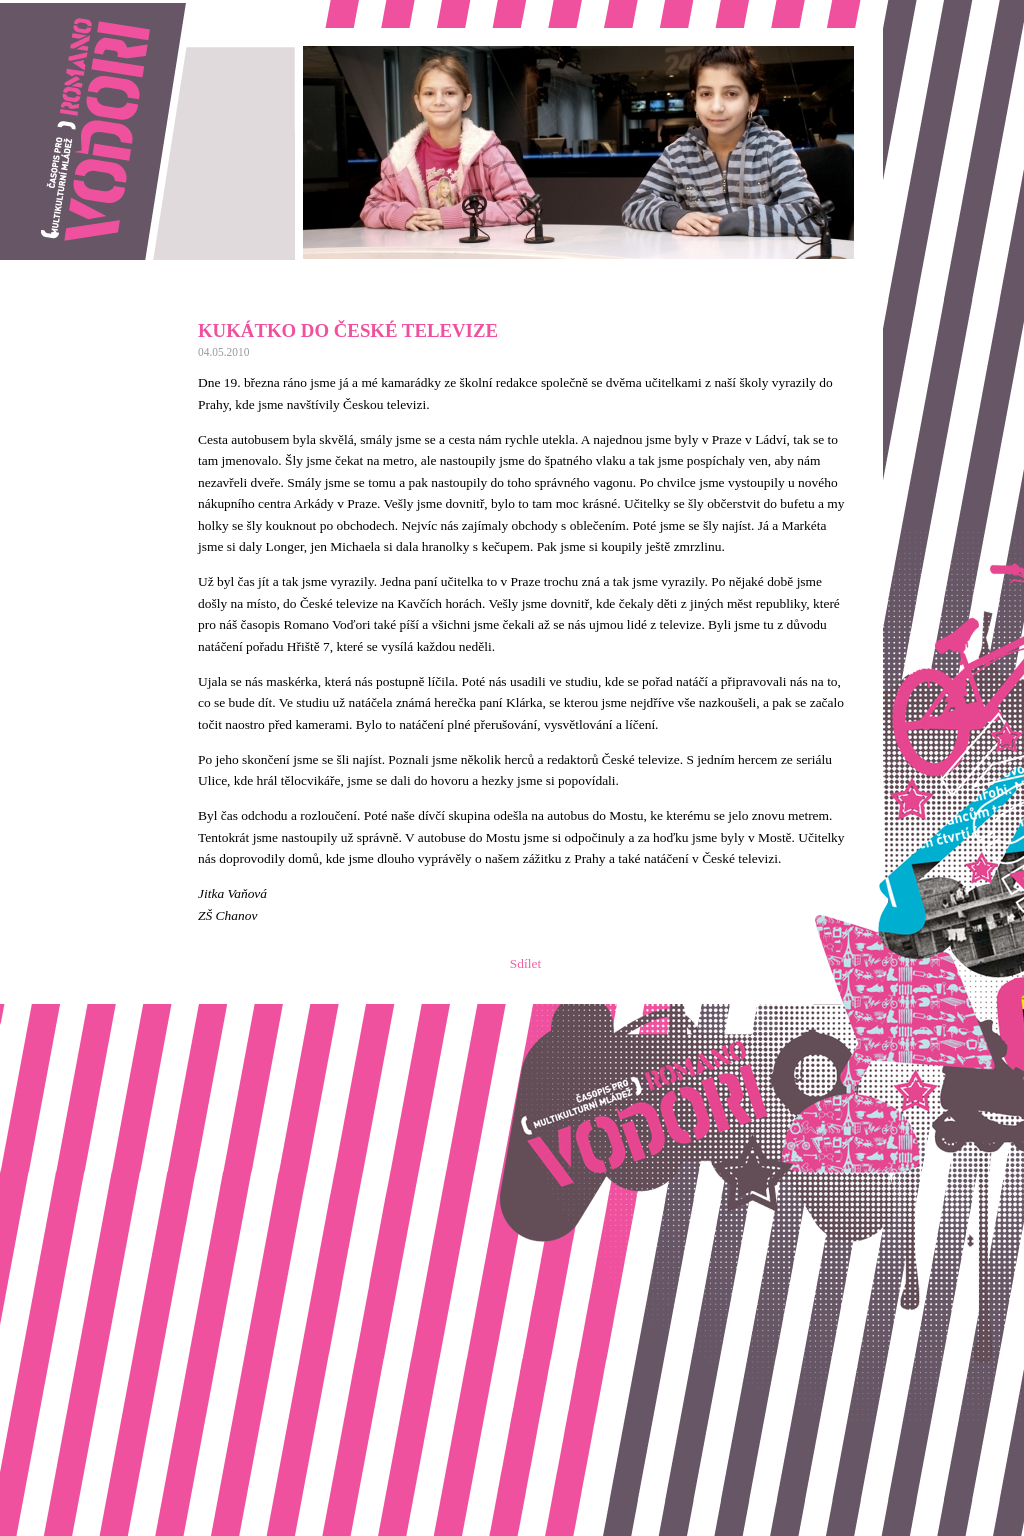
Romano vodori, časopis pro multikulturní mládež (134, 10)
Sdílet (525, 963)
